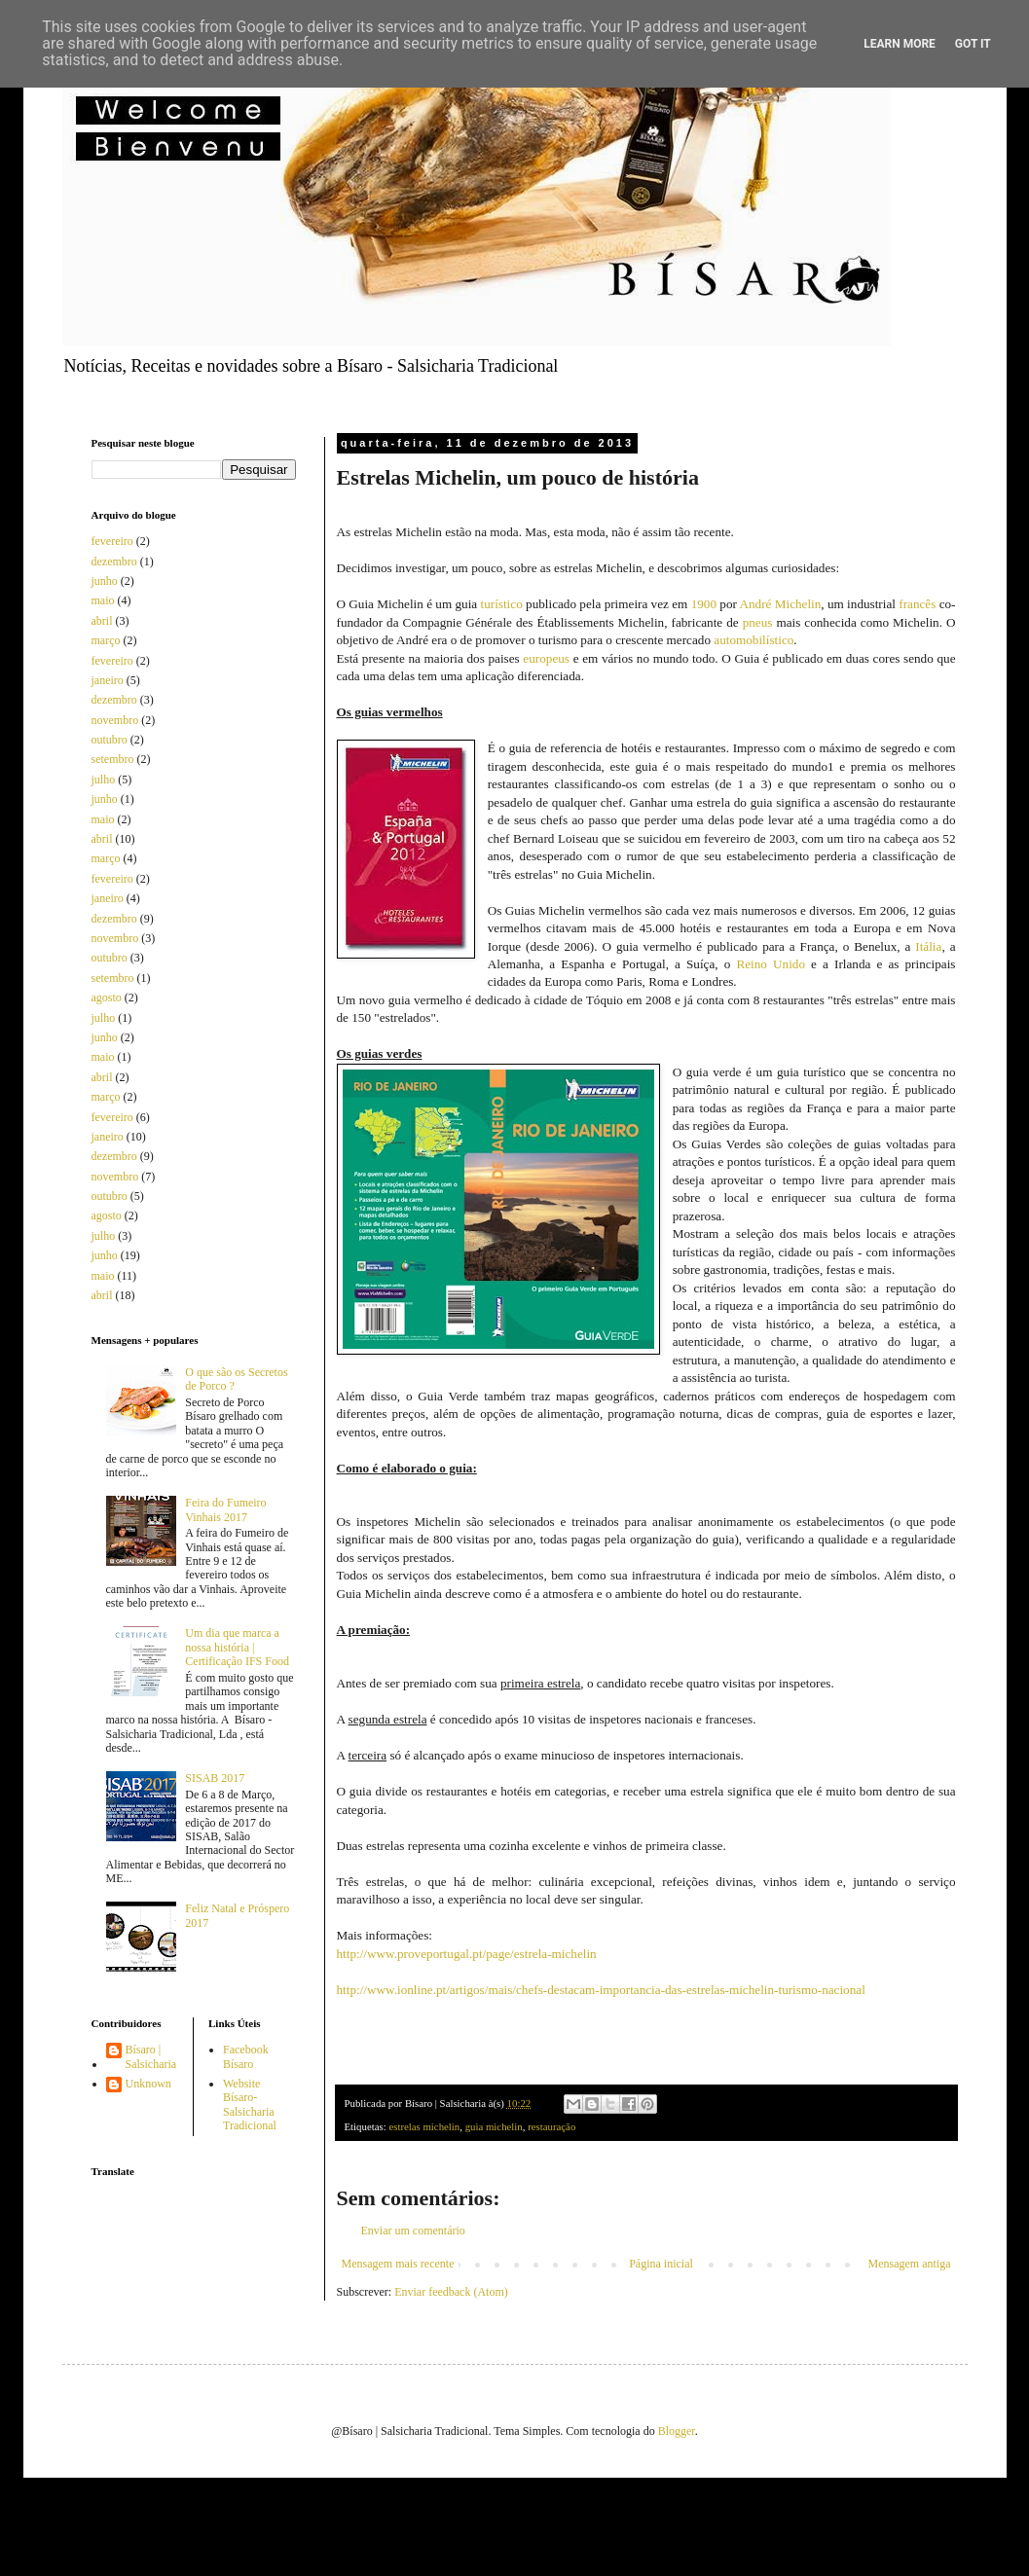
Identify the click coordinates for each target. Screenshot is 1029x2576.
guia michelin (494, 2126)
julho (104, 779)
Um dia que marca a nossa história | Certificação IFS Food (237, 1647)
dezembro (114, 561)
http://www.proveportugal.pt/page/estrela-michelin (467, 1953)
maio (103, 600)
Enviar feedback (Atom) (451, 2292)
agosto (107, 997)
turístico (502, 604)
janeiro (108, 680)
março (106, 640)
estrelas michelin (423, 2126)
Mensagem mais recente (398, 2263)
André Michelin (780, 604)
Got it (973, 44)
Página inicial (661, 2263)
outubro (110, 739)
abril (102, 621)
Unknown (148, 2083)
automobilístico (753, 640)
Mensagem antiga (909, 2263)
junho (105, 581)
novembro (115, 720)
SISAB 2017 (214, 1778)
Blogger (676, 2431)
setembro (113, 759)
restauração (551, 2126)
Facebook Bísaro (246, 2056)
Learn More (900, 44)
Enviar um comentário (413, 2230)
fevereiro (112, 541)
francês (917, 604)
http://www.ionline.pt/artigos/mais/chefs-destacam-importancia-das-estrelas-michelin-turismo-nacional (601, 1989)
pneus (758, 622)
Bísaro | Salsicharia (151, 2056)
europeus (546, 658)
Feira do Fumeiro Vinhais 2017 (225, 1509)
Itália (928, 946)
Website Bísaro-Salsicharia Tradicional (249, 2104)
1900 (704, 604)
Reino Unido (770, 964)
